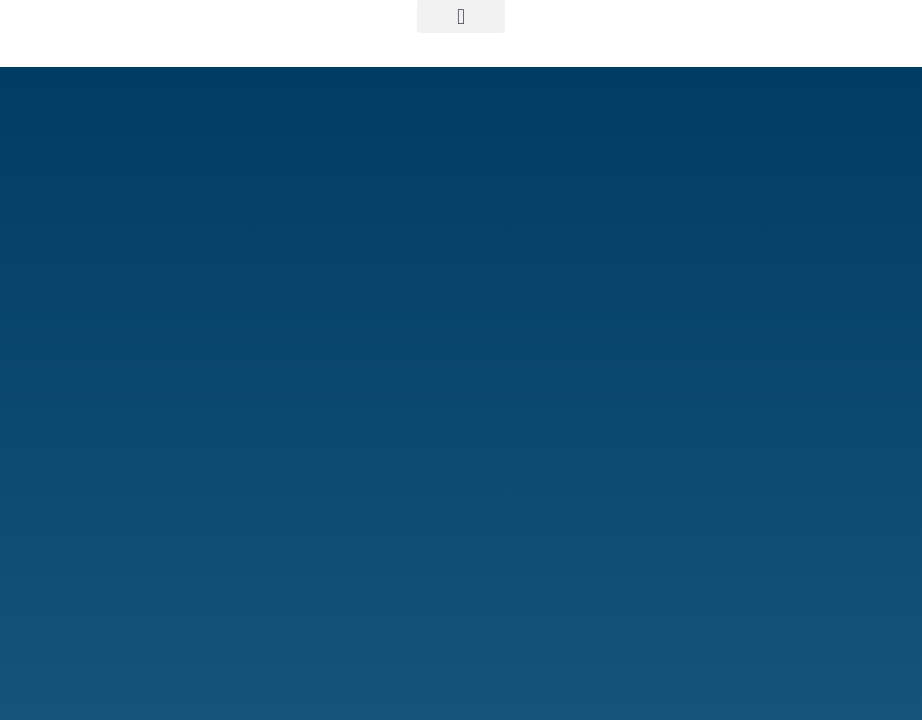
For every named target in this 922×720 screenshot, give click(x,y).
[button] (461, 16)
